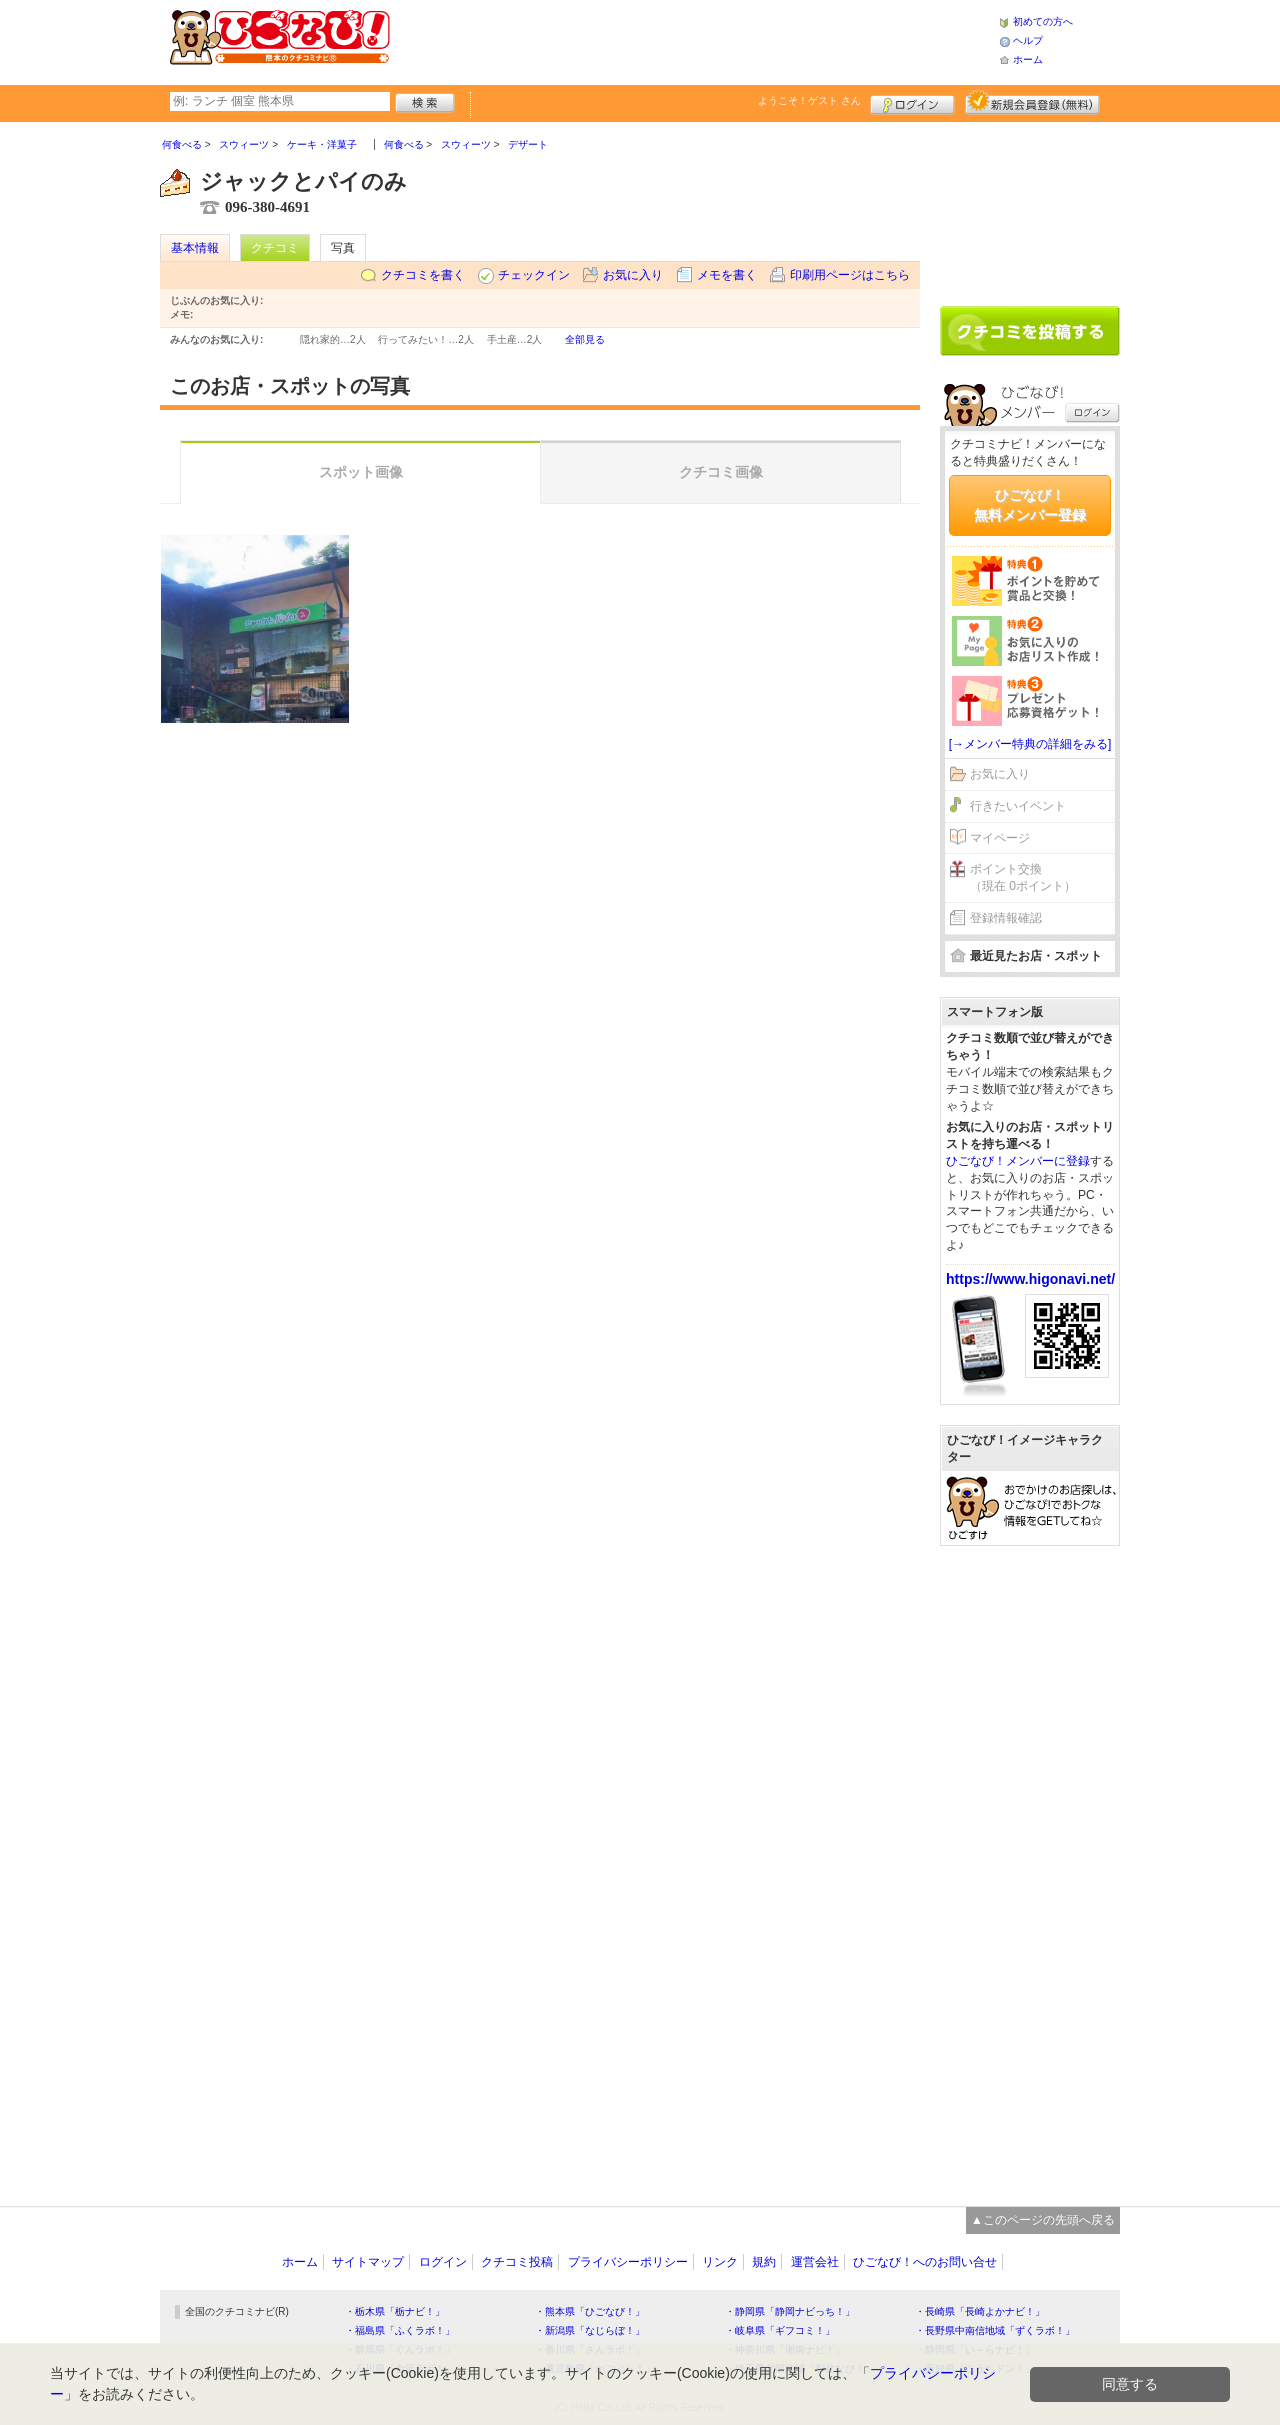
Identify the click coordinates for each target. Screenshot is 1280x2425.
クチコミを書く (423, 275)
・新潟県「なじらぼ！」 (590, 2330)
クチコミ (275, 248)
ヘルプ (1028, 40)
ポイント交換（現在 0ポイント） (1023, 877)
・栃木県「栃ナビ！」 (395, 2311)
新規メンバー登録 (1032, 102)
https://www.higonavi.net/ (1030, 1279)
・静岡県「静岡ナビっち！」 (790, 2311)
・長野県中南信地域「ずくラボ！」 (995, 2330)
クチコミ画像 (721, 472)
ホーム (1028, 59)
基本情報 (195, 248)
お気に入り (633, 275)
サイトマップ (368, 2262)
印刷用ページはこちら (850, 275)
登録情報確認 (1006, 918)
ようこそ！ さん (809, 100)
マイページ (1000, 838)
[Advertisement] (694, 40)
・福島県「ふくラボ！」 (400, 2330)
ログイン (912, 102)
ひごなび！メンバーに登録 (1018, 1161)
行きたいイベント (1018, 806)
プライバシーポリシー (628, 2262)
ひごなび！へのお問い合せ (925, 2262)
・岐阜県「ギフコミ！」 (780, 2330)
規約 (764, 2262)
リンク (720, 2262)
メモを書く (727, 275)
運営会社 (815, 2262)
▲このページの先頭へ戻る (1043, 2220)
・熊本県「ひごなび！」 (590, 2311)
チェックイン (534, 275)
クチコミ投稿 (517, 2262)
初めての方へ (1043, 21)
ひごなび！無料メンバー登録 (1030, 505)
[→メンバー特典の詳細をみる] (1030, 744)
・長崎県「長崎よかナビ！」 (980, 2311)
